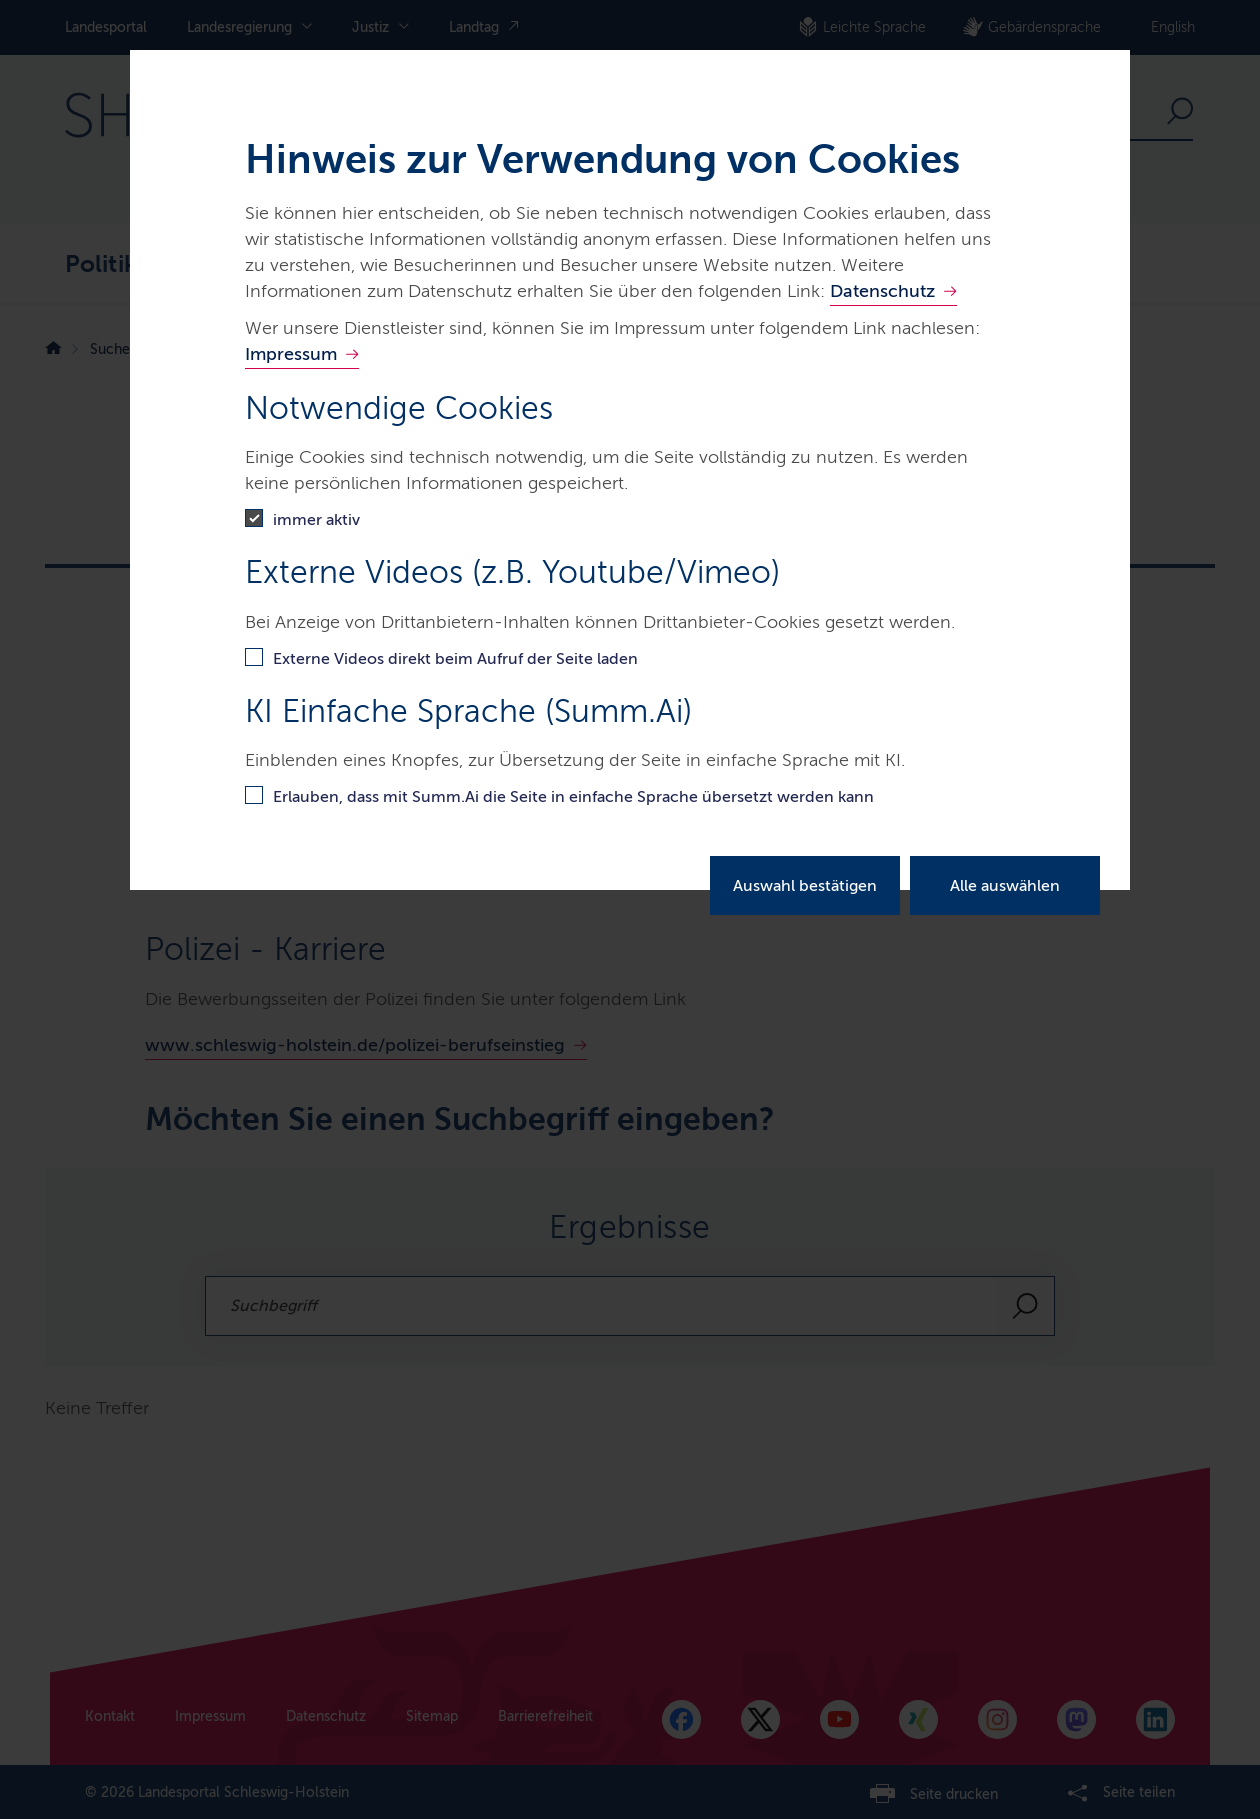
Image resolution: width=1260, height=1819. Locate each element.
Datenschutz (882, 291)
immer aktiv (316, 519)
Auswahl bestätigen (805, 885)
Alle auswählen (1005, 885)
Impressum (291, 354)
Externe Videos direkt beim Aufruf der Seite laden (455, 658)
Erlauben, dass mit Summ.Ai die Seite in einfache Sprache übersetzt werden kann (573, 796)
